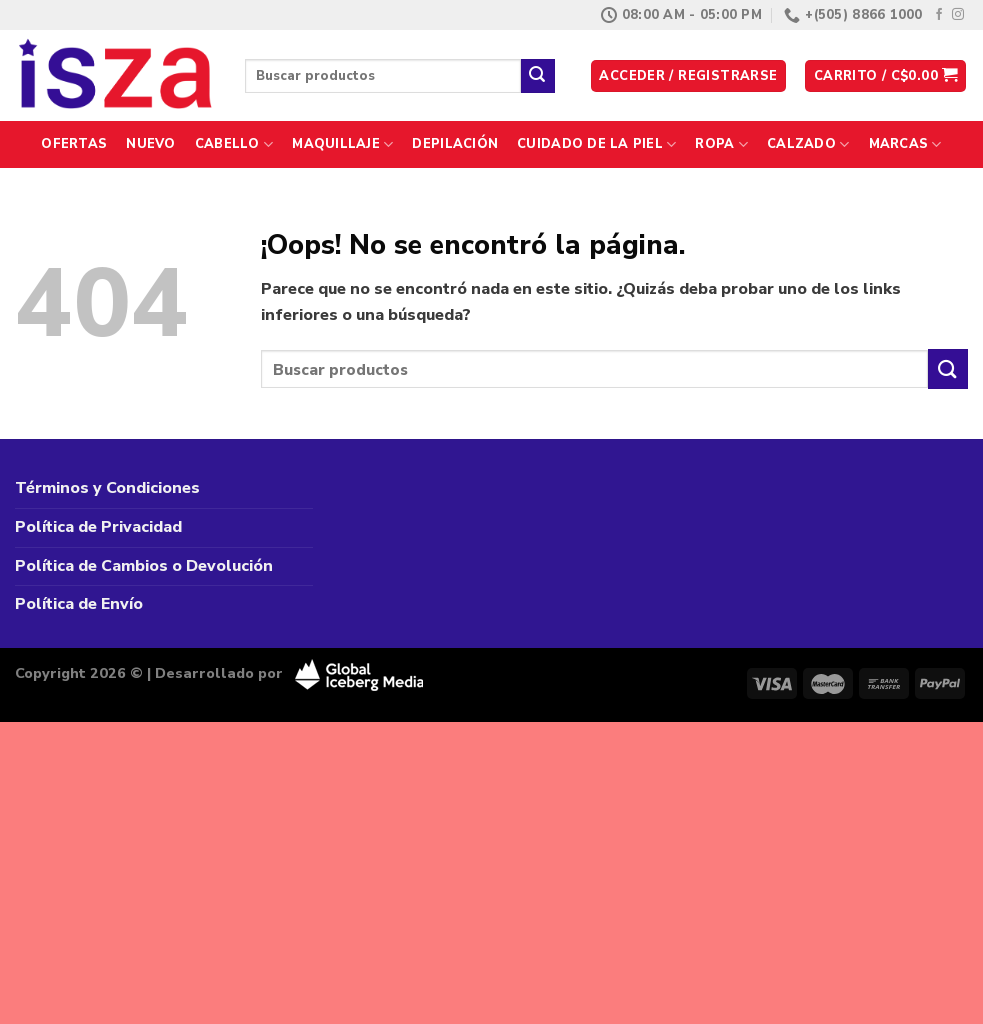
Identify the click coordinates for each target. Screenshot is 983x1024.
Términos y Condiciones (107, 488)
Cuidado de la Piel (596, 144)
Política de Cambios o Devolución (144, 566)
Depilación (455, 144)
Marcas (905, 144)
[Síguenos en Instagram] (958, 15)
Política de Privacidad (98, 527)
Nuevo (150, 144)
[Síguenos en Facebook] (939, 15)
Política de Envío (79, 604)
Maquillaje (342, 144)
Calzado (808, 144)
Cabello (234, 144)
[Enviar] (538, 76)
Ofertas (74, 144)
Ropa (721, 144)
